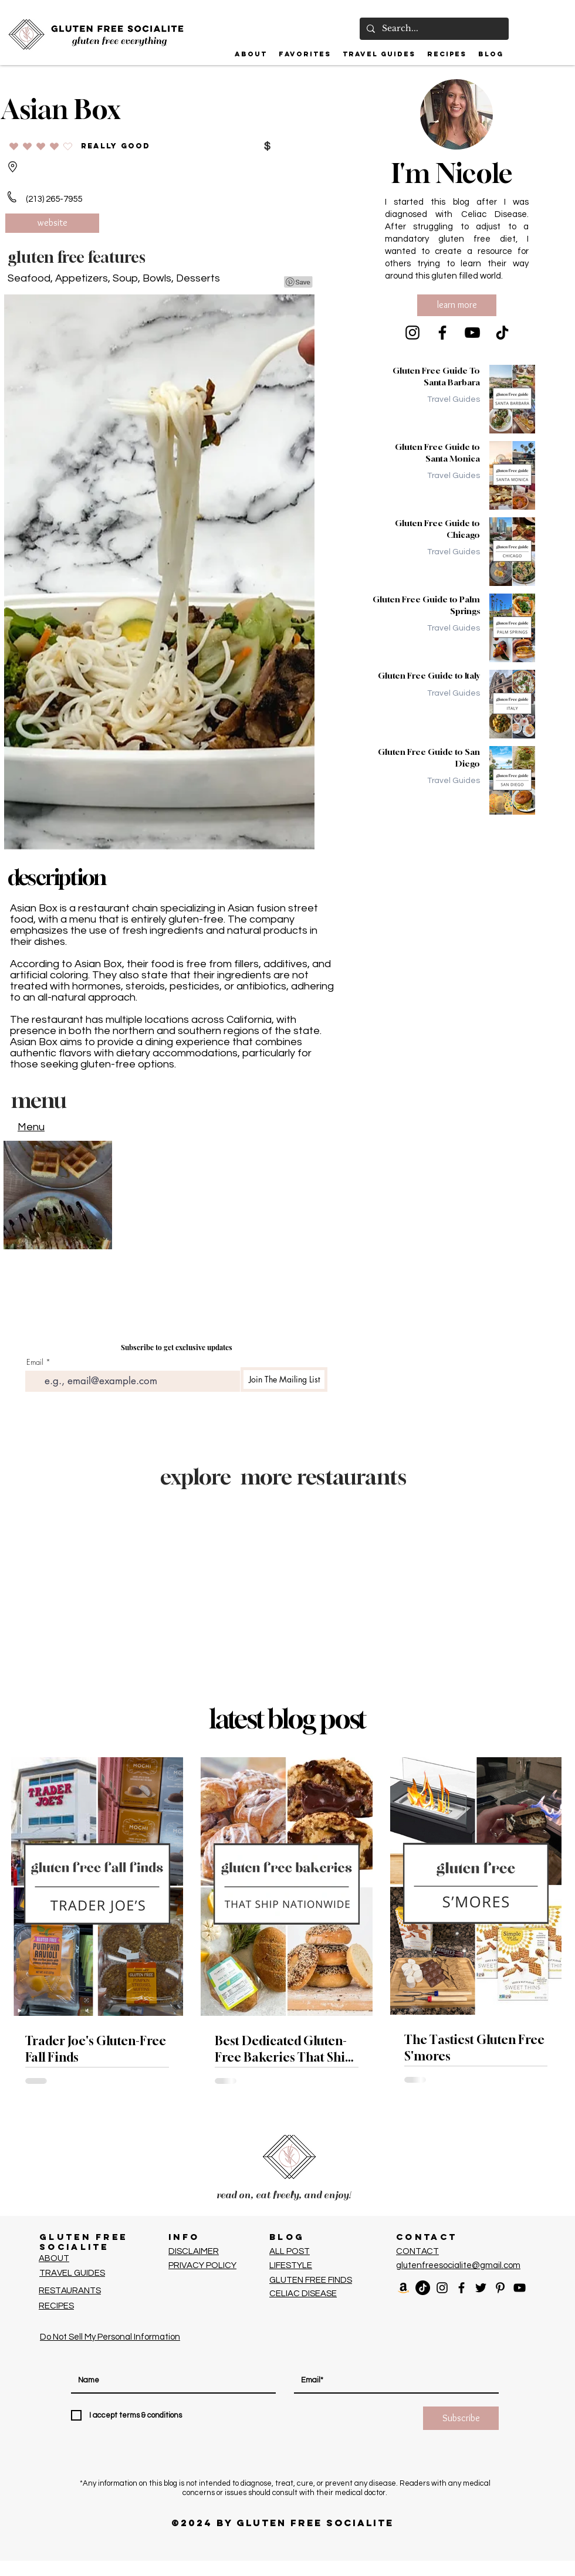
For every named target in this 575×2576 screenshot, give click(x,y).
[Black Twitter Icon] (480, 2287)
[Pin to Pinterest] (298, 282)
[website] (52, 223)
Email (34, 1362)
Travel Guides (453, 399)
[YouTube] (472, 332)
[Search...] (433, 29)
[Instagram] (412, 332)
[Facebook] (442, 332)
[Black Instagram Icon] (442, 2287)
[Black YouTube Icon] (519, 2287)
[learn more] (456, 305)
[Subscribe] (461, 2418)
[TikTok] (502, 332)
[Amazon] (403, 2287)
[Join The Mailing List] (284, 1379)
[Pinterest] (500, 2287)
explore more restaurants (283, 1476)
